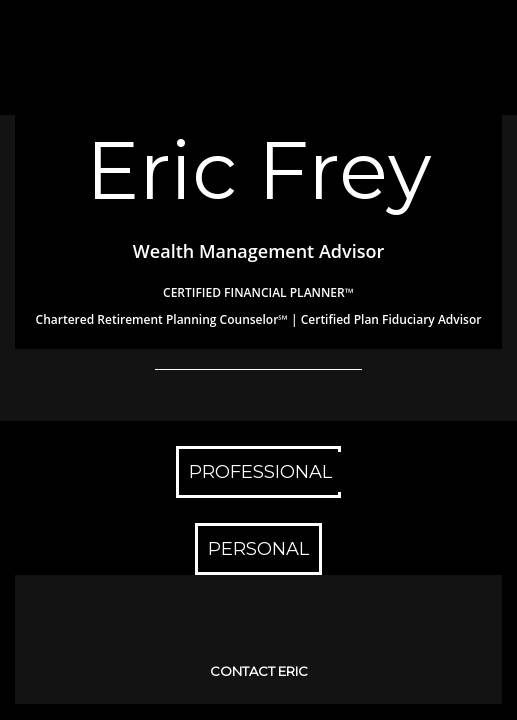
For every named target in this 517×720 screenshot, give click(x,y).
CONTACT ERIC (259, 671)
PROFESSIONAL (260, 472)
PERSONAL (258, 549)
